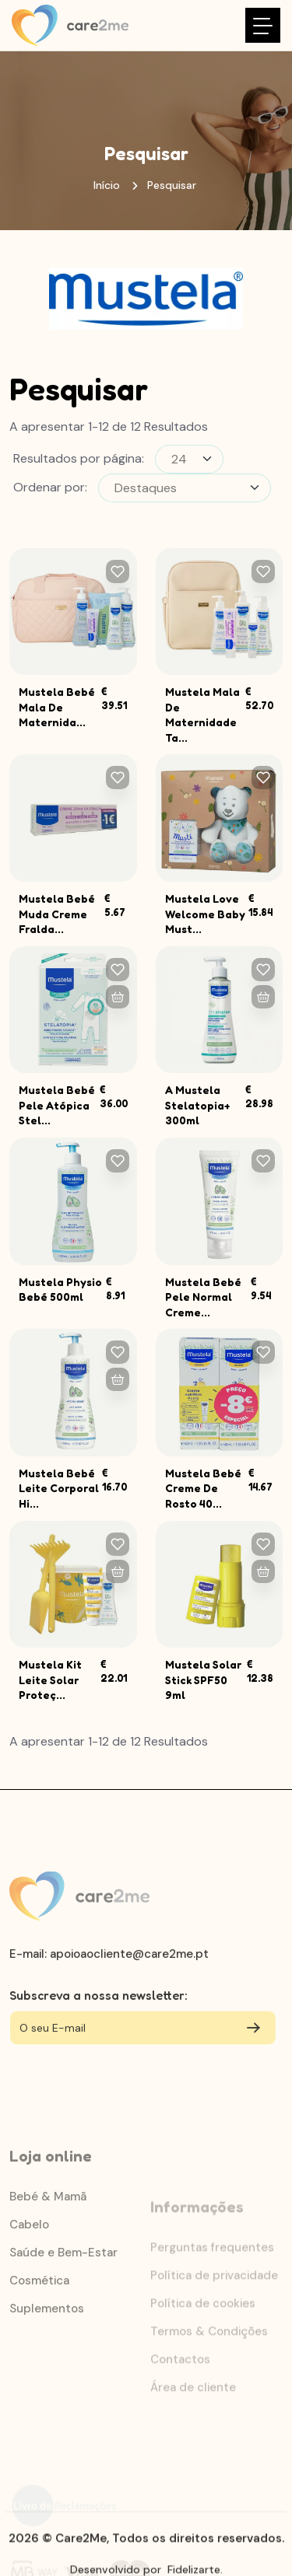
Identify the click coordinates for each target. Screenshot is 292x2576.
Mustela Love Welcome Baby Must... (205, 913)
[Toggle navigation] (262, 25)
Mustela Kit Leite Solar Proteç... (50, 1679)
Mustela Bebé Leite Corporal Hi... (59, 1488)
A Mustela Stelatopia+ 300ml (197, 1105)
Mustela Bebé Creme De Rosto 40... (203, 1488)
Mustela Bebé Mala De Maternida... (57, 707)
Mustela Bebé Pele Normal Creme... (203, 1297)
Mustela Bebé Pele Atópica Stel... (57, 1105)
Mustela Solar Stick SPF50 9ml (203, 1679)
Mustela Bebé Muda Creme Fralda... (57, 913)
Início (106, 185)
